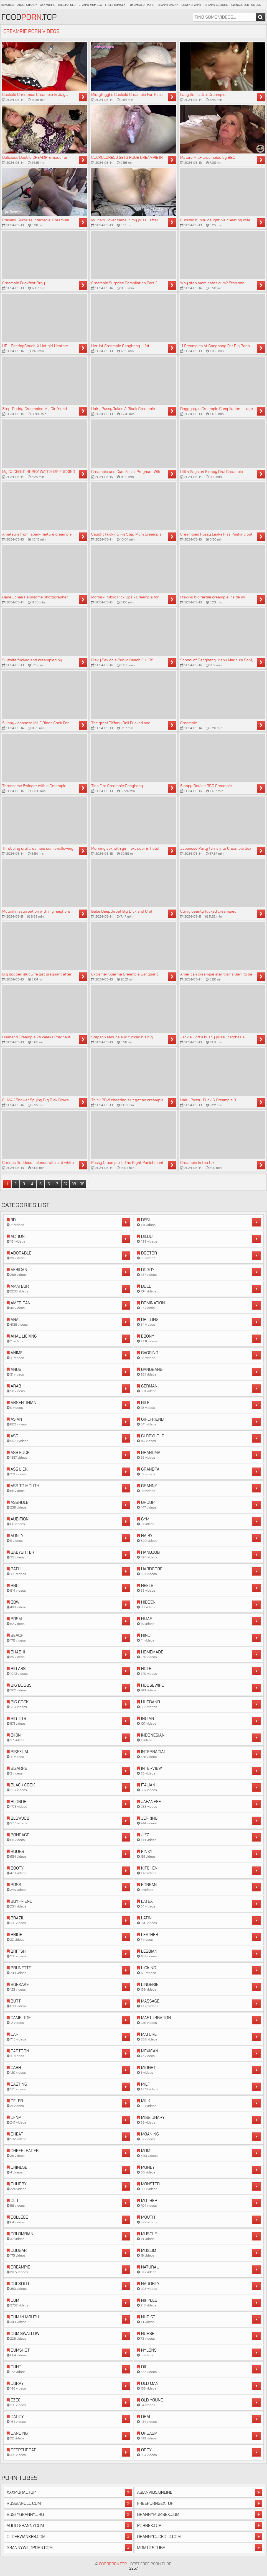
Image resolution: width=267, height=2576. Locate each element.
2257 (133, 2568)
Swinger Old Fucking (246, 5)
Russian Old (66, 5)
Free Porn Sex (115, 5)
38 (74, 1183)
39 (82, 1183)
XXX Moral (47, 5)
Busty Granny (191, 5)
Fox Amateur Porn (141, 5)
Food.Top (29, 17)
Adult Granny (27, 5)
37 (65, 1183)
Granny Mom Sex (90, 5)
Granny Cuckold (216, 5)
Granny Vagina (167, 5)
